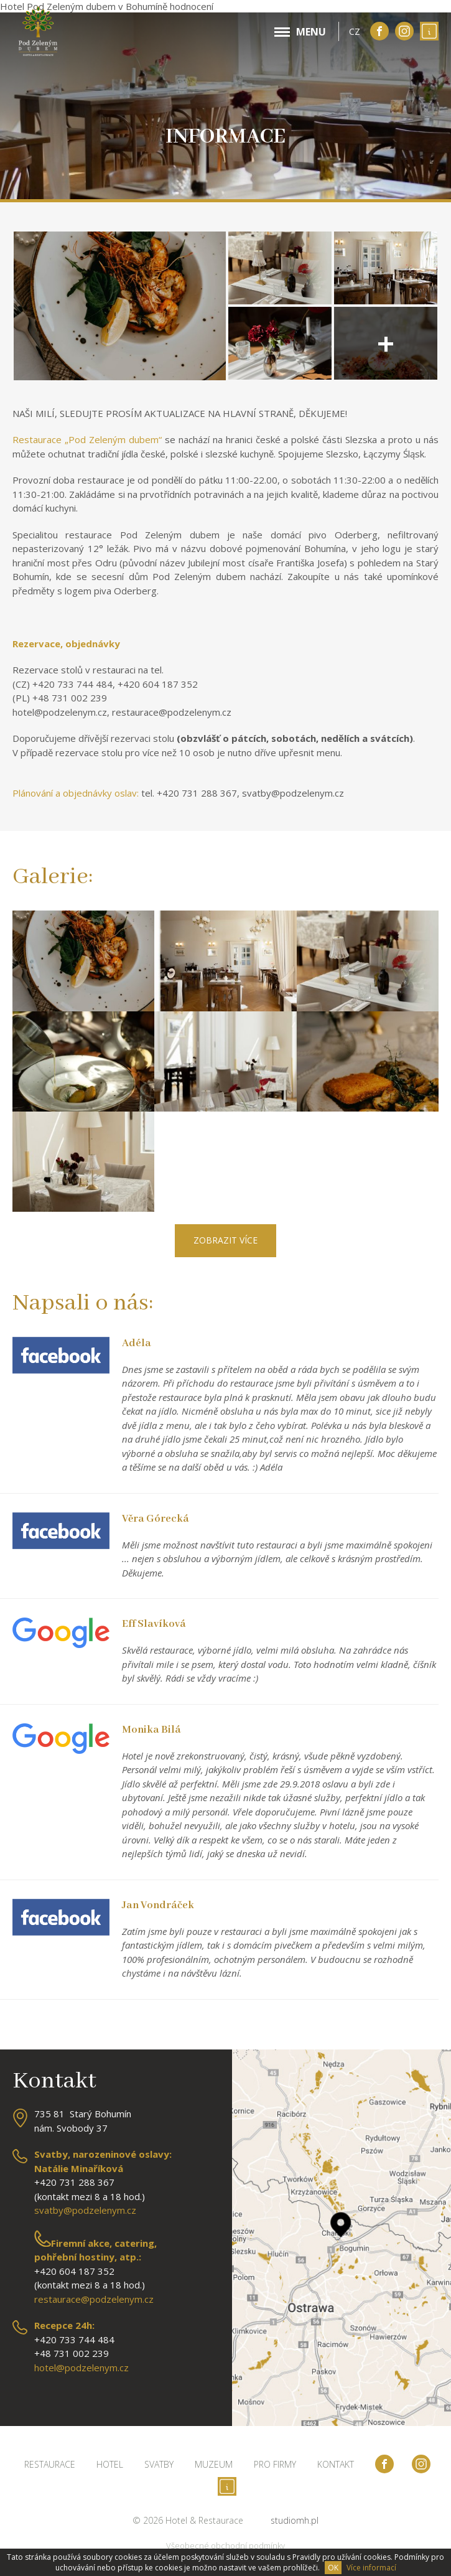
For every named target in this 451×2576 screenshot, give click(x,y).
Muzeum (214, 2464)
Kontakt (335, 2464)
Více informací (371, 2567)
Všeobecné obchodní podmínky (225, 2545)
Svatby (159, 2464)
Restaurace (49, 2464)
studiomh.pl (294, 2520)
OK (333, 2567)
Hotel (109, 2464)
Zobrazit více (225, 1240)
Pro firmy (275, 2464)
